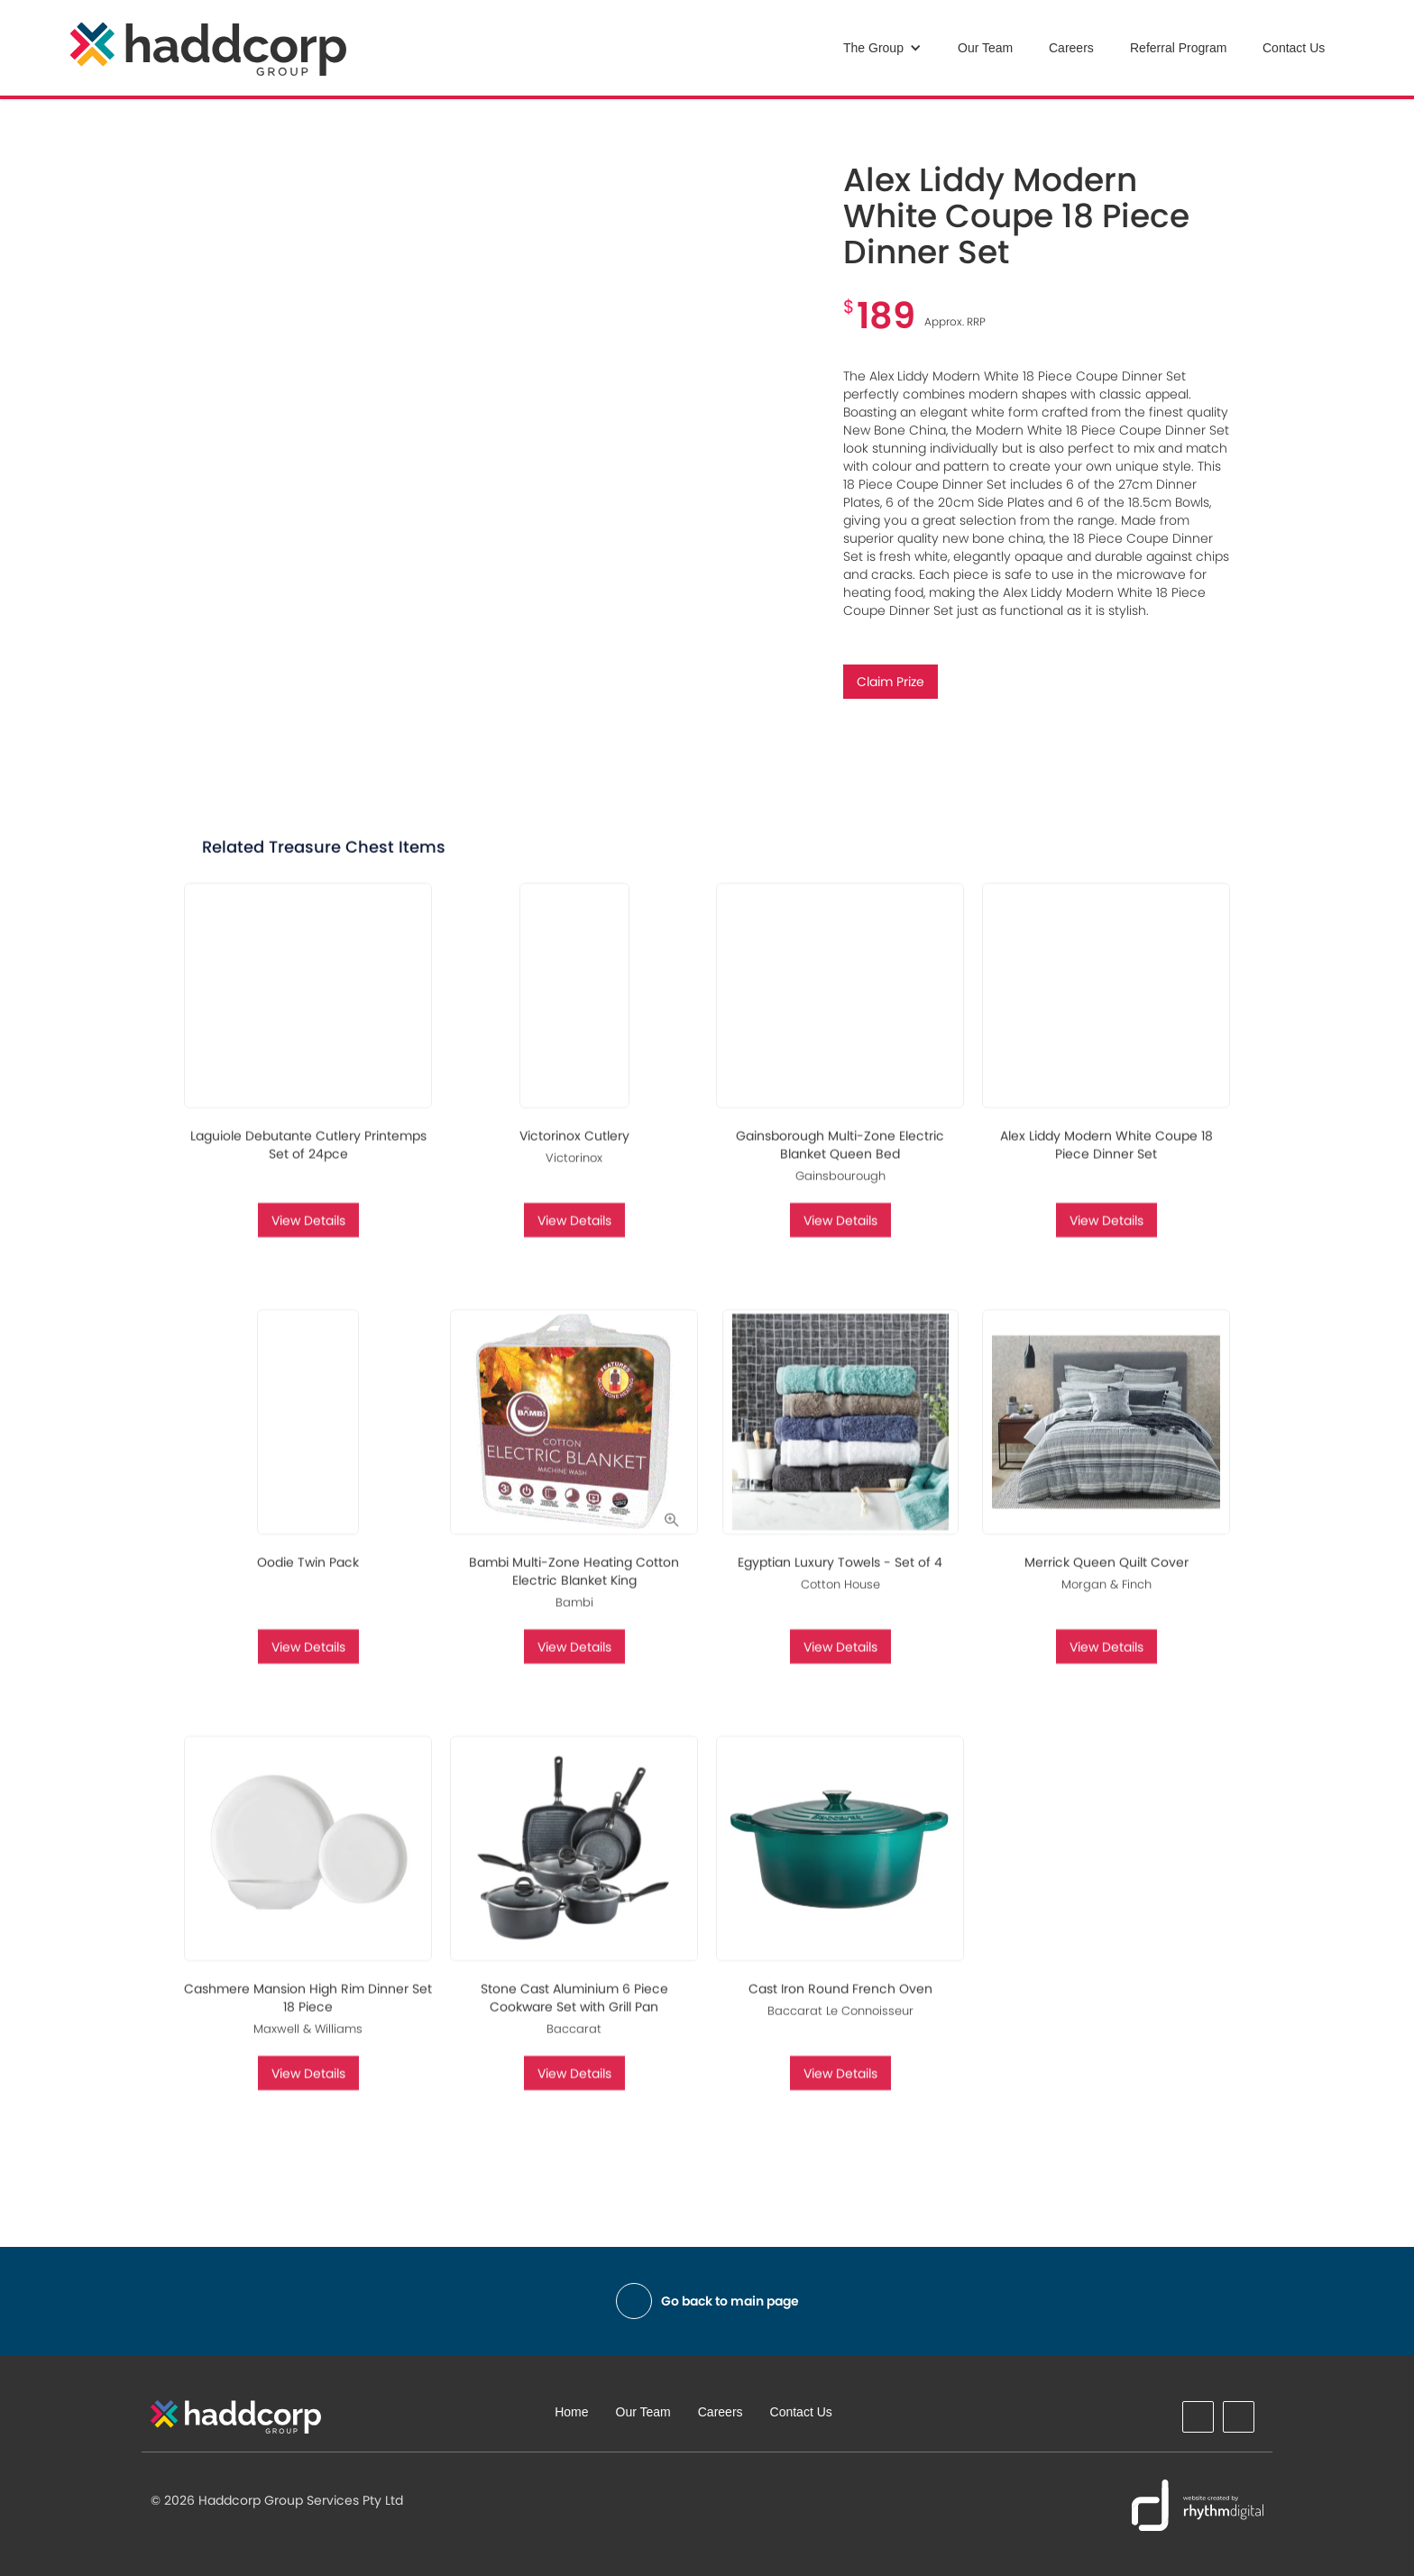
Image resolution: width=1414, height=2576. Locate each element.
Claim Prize (890, 682)
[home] (208, 49)
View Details (308, 1233)
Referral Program (1178, 48)
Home (571, 2412)
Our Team (985, 48)
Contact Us (1293, 48)
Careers (1071, 48)
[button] (882, 48)
